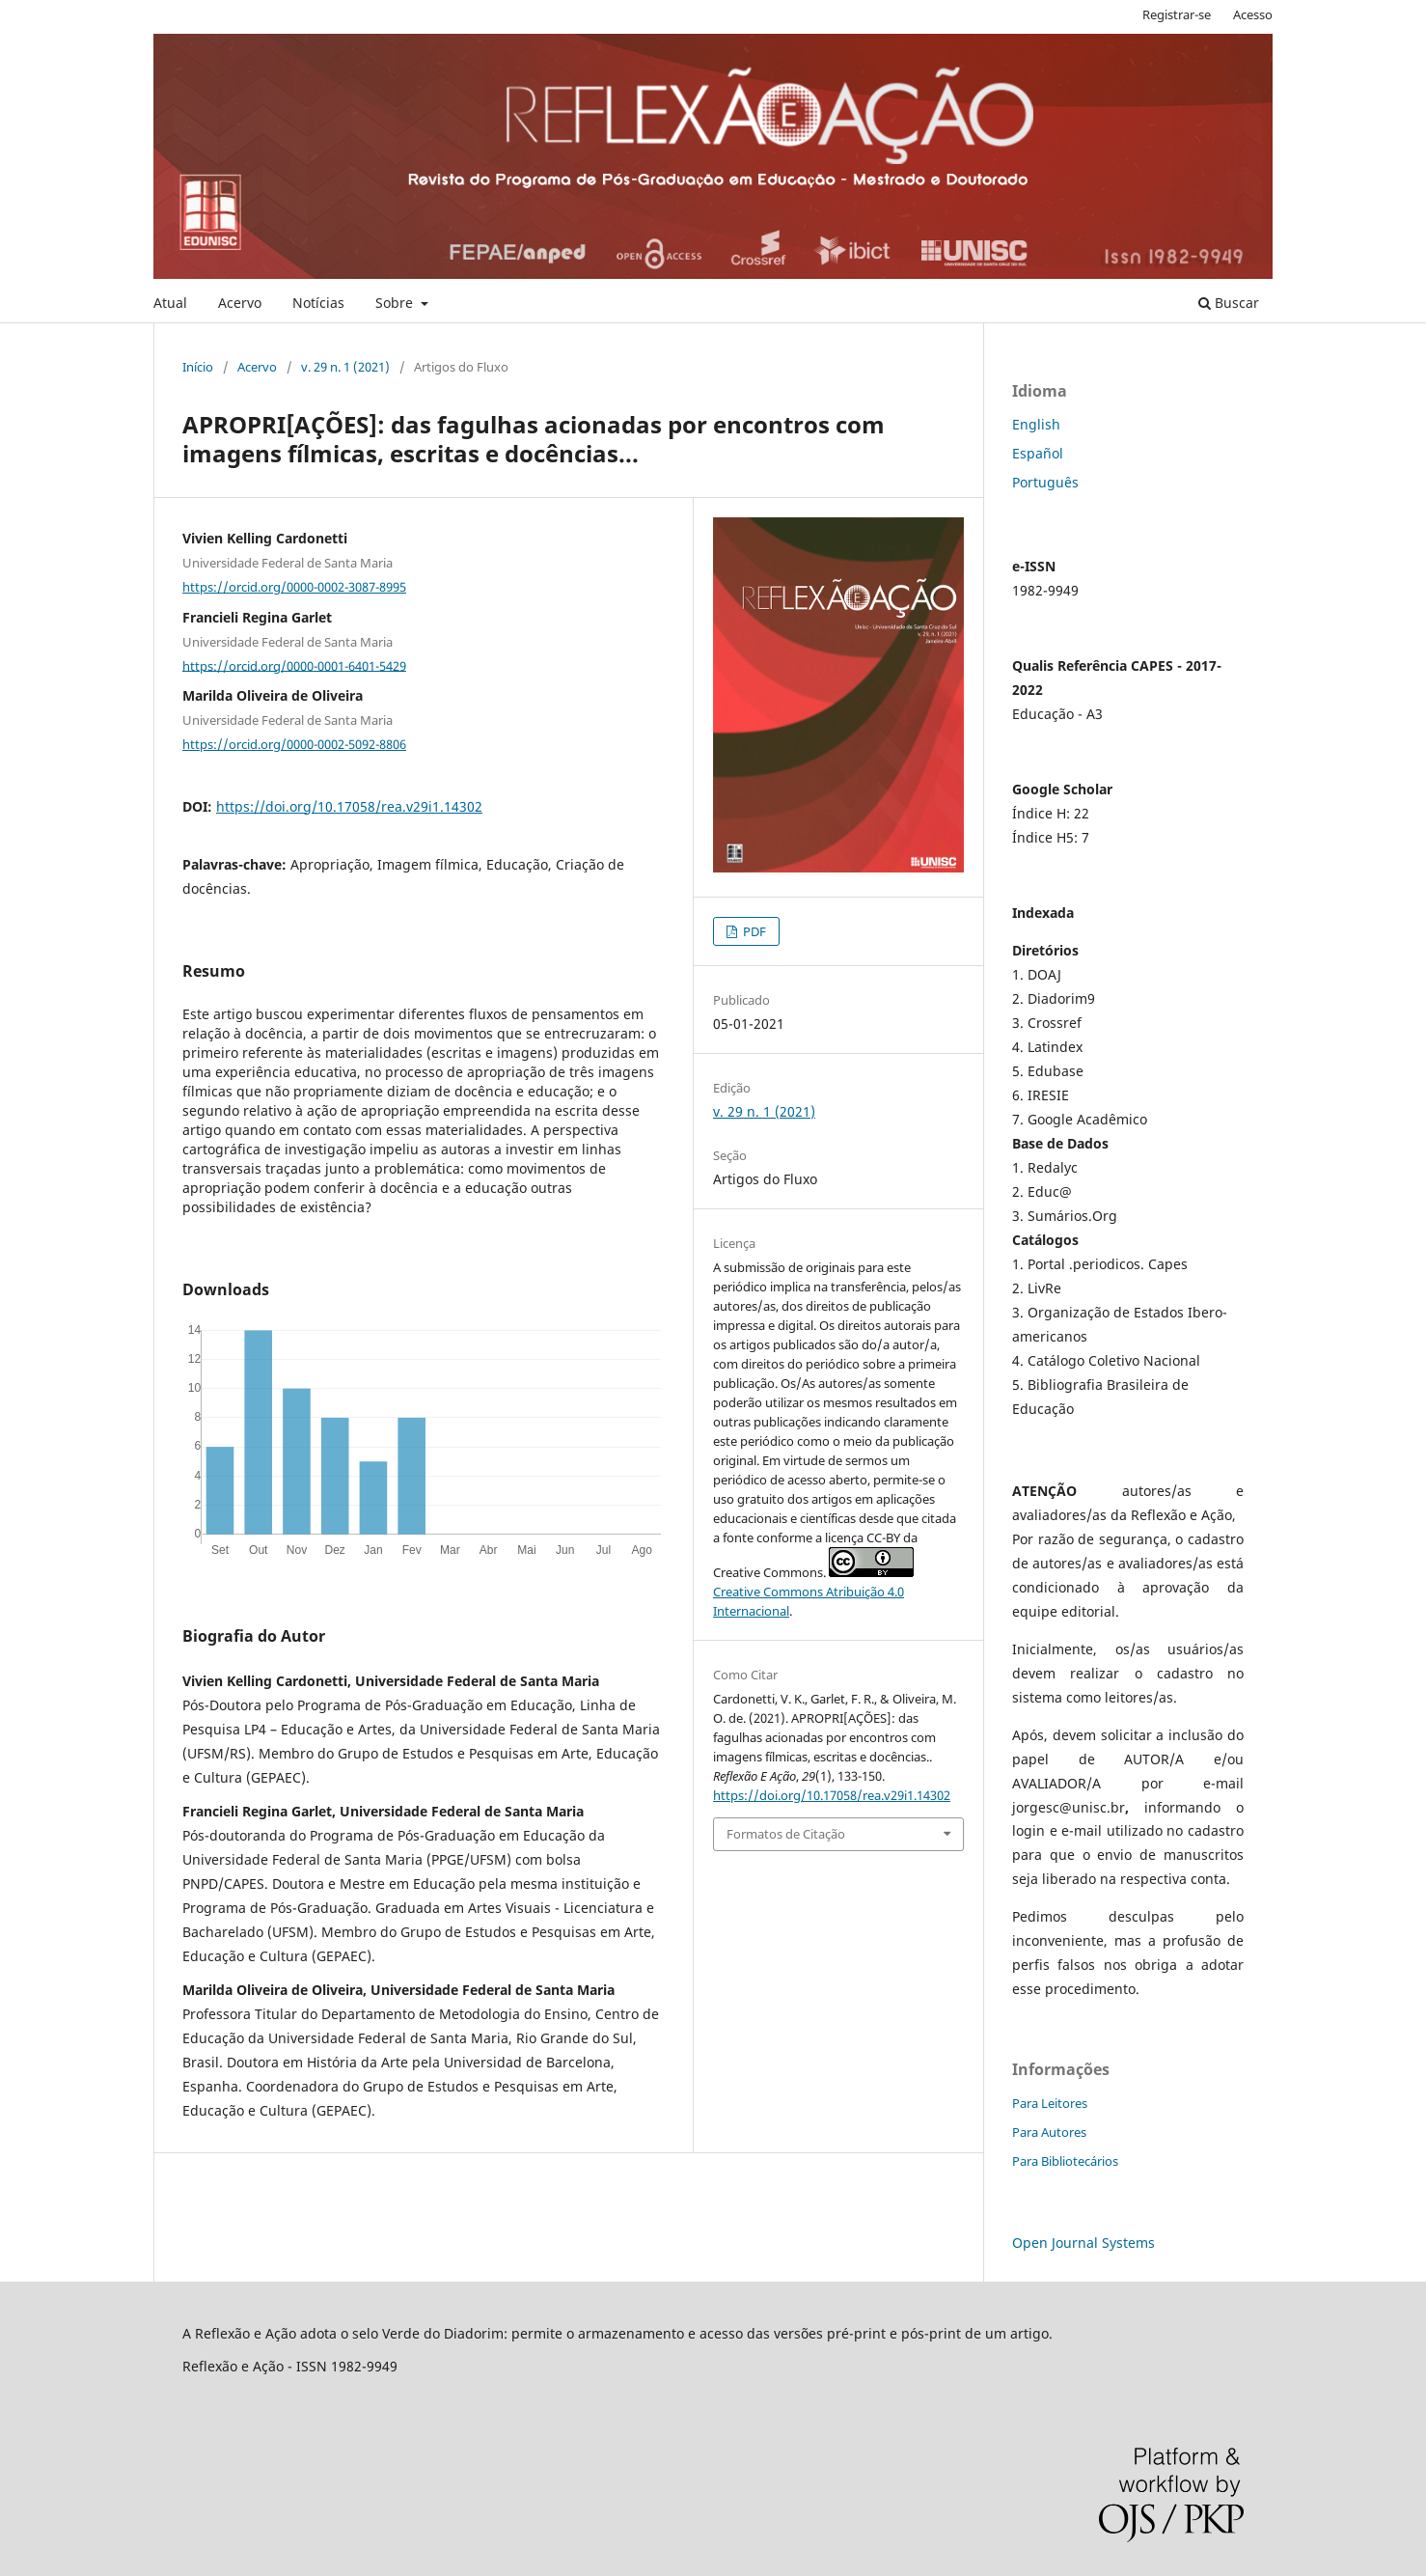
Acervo (239, 302)
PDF (753, 931)
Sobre (396, 302)
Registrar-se (1176, 14)
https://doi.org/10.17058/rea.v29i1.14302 (349, 806)
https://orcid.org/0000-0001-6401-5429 (294, 665)
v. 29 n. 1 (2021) (345, 366)
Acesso (1253, 14)
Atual (170, 302)
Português (1045, 482)
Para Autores (1049, 2132)
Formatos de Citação (786, 1833)
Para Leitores (1049, 2103)
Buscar (1228, 302)
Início (197, 366)
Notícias (318, 302)
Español (1037, 453)
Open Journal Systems (1083, 2242)
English (1036, 424)
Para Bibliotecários (1065, 2161)
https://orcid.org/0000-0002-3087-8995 (294, 587)
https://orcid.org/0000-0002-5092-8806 (294, 744)
